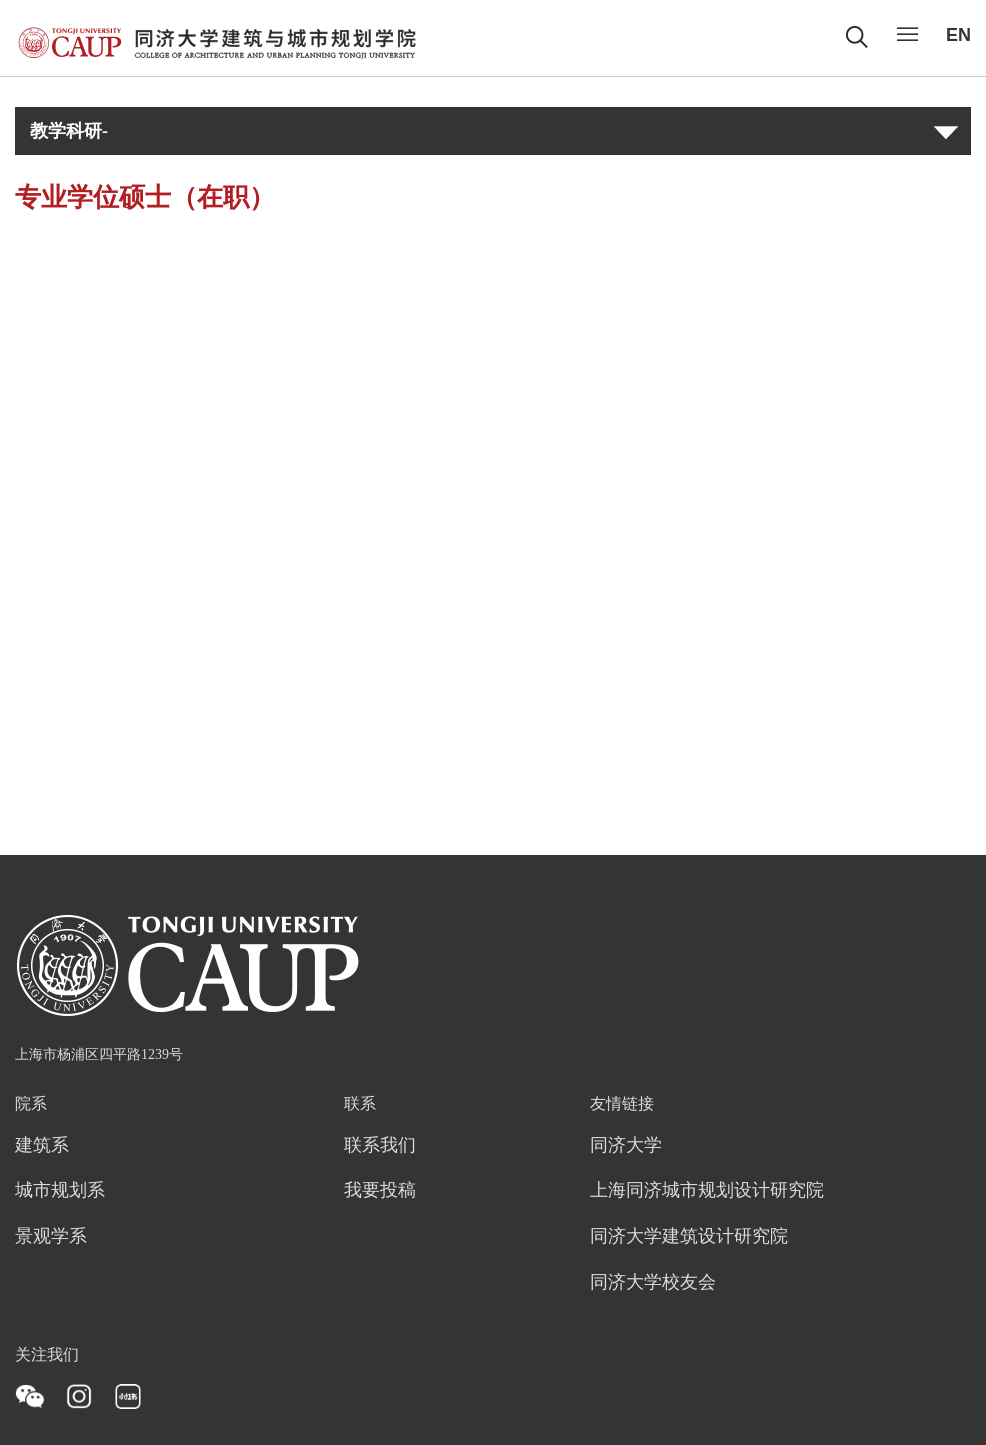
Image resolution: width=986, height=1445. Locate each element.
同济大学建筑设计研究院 (689, 1237)
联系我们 (380, 1146)
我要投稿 (380, 1191)
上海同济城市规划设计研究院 (707, 1191)
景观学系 (51, 1237)
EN (958, 35)
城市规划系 (60, 1191)
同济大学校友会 (653, 1283)
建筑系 (42, 1146)
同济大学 (626, 1146)
